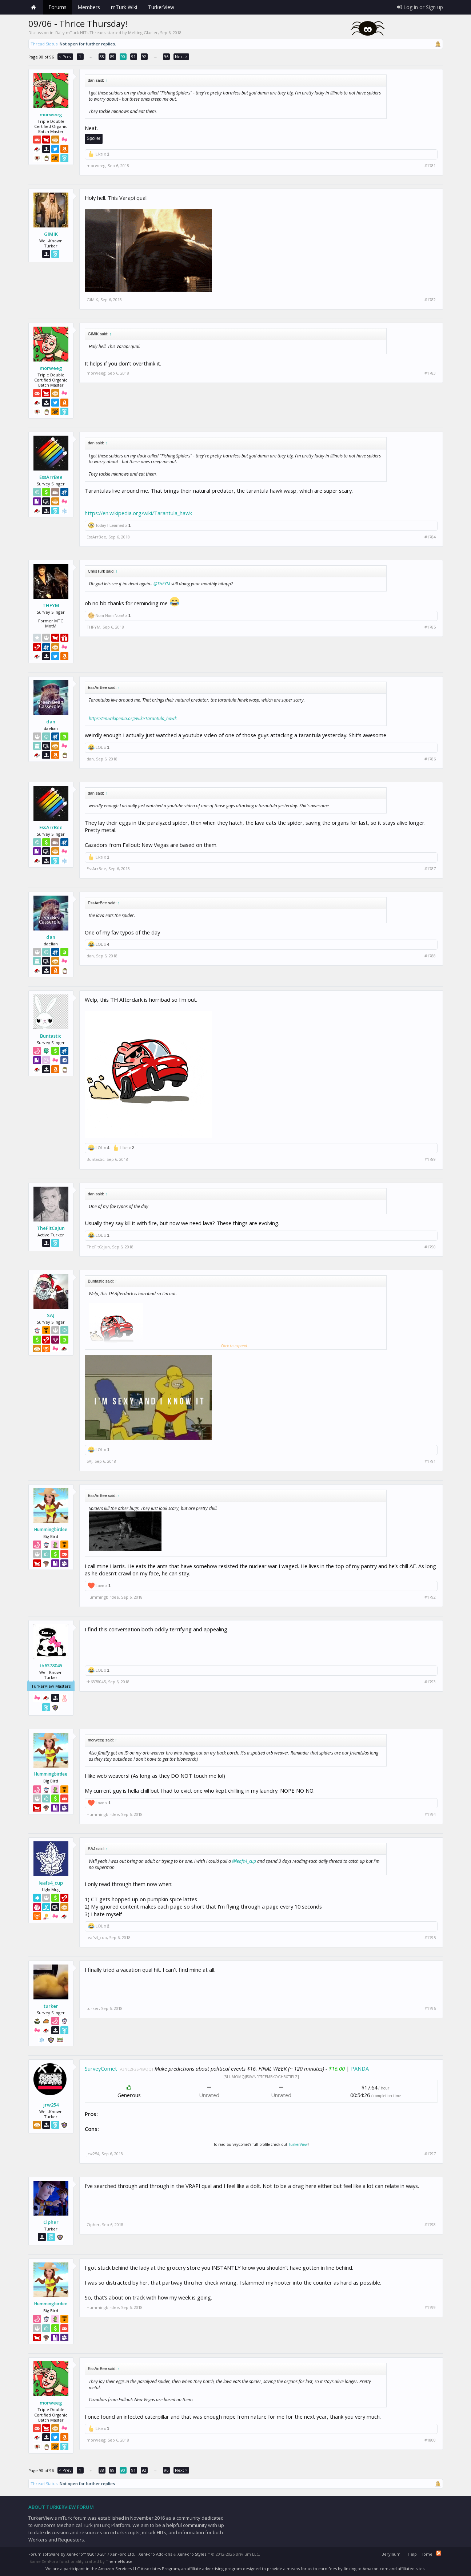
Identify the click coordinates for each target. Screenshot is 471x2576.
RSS (438, 2553)
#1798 (430, 2224)
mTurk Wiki (124, 7)
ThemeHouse (119, 2561)
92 (144, 56)
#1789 (430, 1159)
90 (123, 56)
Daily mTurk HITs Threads (80, 32)
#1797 (430, 2153)
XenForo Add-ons (155, 2554)
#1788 (430, 955)
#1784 (430, 537)
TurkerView (298, 2144)
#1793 (430, 1681)
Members (88, 7)
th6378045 (51, 1665)
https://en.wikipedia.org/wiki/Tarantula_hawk (138, 513)
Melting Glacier (143, 32)
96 (166, 56)
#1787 (430, 868)
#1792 (430, 1597)
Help (412, 2554)
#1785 (430, 627)
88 (102, 56)
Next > (181, 56)
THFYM (51, 605)
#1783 (430, 373)
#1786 (430, 759)
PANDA (360, 2068)
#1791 (430, 1461)
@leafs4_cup (244, 1861)
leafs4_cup (51, 1883)
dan (50, 721)
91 (133, 56)
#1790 (430, 1246)
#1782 (430, 299)
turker (51, 2006)
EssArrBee (51, 477)
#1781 (430, 165)
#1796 (430, 2008)
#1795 (430, 1937)
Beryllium (391, 2554)
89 (112, 56)
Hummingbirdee (50, 1530)
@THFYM (161, 584)
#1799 (430, 2307)
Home (34, 7)
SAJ (51, 1315)
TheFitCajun (51, 1228)
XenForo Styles (191, 2554)
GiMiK (51, 234)
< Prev (65, 56)
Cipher (51, 2222)
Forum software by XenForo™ (81, 2554)
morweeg (51, 114)
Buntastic (50, 1036)
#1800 (430, 2440)
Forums (57, 7)
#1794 (430, 1814)
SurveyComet (101, 2068)
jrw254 (51, 2105)
